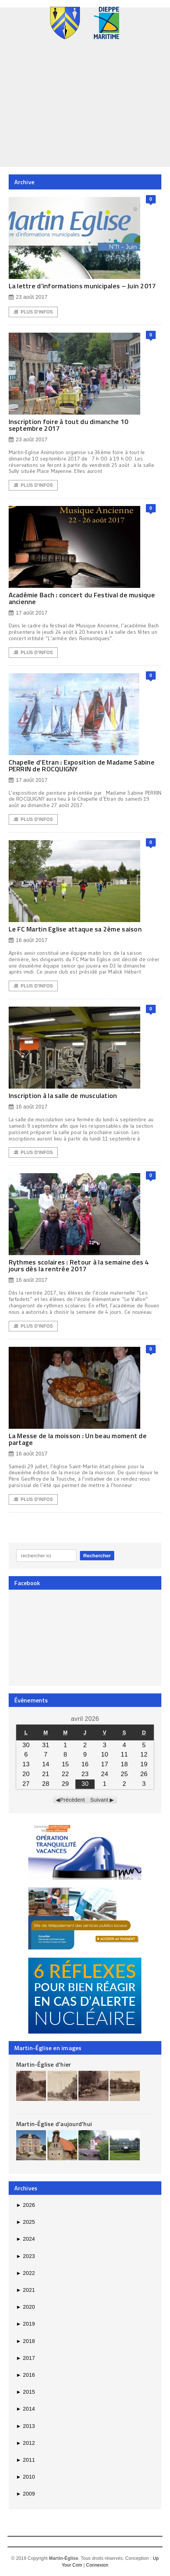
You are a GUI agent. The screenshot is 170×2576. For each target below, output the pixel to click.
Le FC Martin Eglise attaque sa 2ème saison (75, 929)
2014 (25, 2409)
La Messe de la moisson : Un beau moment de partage (78, 1439)
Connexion (97, 2565)
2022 (25, 2273)
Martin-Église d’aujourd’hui (54, 2123)
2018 (25, 2341)
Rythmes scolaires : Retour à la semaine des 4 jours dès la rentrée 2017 (79, 1265)
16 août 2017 (28, 940)
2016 (25, 2375)
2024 (25, 2239)
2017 (25, 2358)
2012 (25, 2443)
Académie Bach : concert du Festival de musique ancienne (82, 598)
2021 (25, 2290)
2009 (25, 2494)
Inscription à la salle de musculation (63, 1095)
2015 (25, 2392)
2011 (25, 2460)
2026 (25, 2205)
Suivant (99, 1800)
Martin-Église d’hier (43, 2064)
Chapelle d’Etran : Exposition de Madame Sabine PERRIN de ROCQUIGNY (82, 765)
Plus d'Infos (33, 312)
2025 (25, 2222)
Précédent (72, 1800)
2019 (25, 2324)
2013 (25, 2426)
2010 (25, 2477)
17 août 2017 (28, 613)
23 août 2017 (28, 297)
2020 (25, 2307)
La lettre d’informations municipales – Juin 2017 (82, 286)
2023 (25, 2256)
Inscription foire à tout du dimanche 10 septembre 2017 (69, 424)
